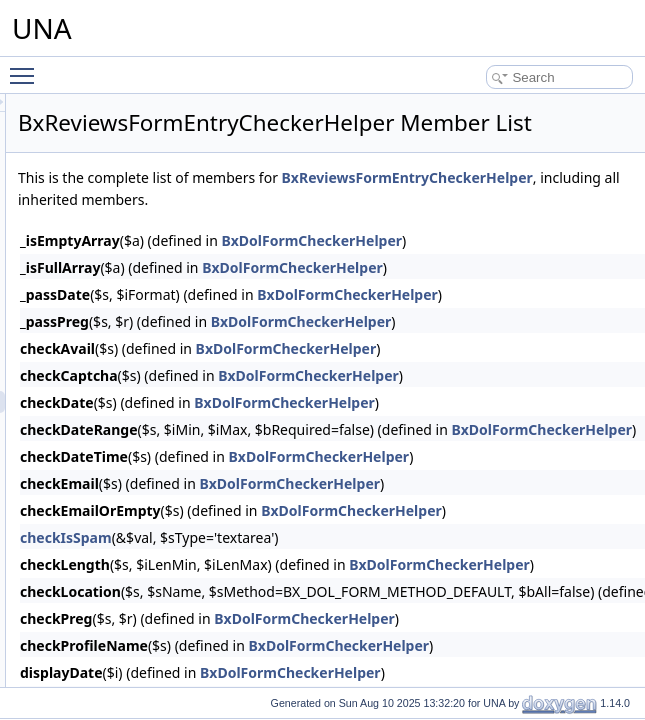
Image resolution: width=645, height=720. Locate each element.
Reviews (93, 270)
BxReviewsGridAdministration (166, 490)
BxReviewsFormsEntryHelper (165, 468)
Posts (86, 138)
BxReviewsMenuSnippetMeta (165, 622)
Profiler (90, 160)
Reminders (100, 226)
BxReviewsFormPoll (140, 424)
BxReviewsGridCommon (152, 512)
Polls (84, 116)
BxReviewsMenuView (144, 644)
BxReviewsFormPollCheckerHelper (180, 446)
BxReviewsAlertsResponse (159, 292)
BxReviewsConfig (134, 336)
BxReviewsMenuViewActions (164, 666)
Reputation (100, 248)
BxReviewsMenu (131, 556)
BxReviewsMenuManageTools (167, 600)
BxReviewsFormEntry (144, 380)
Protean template (116, 182)
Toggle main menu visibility (27, 67)
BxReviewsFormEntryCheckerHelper (184, 402)
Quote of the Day (116, 204)
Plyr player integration (129, 94)
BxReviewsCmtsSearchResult (166, 314)
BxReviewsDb (124, 358)
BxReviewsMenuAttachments (165, 578)
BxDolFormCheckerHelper (542, 317)
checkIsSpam (316, 587)
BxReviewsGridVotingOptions (165, 534)
